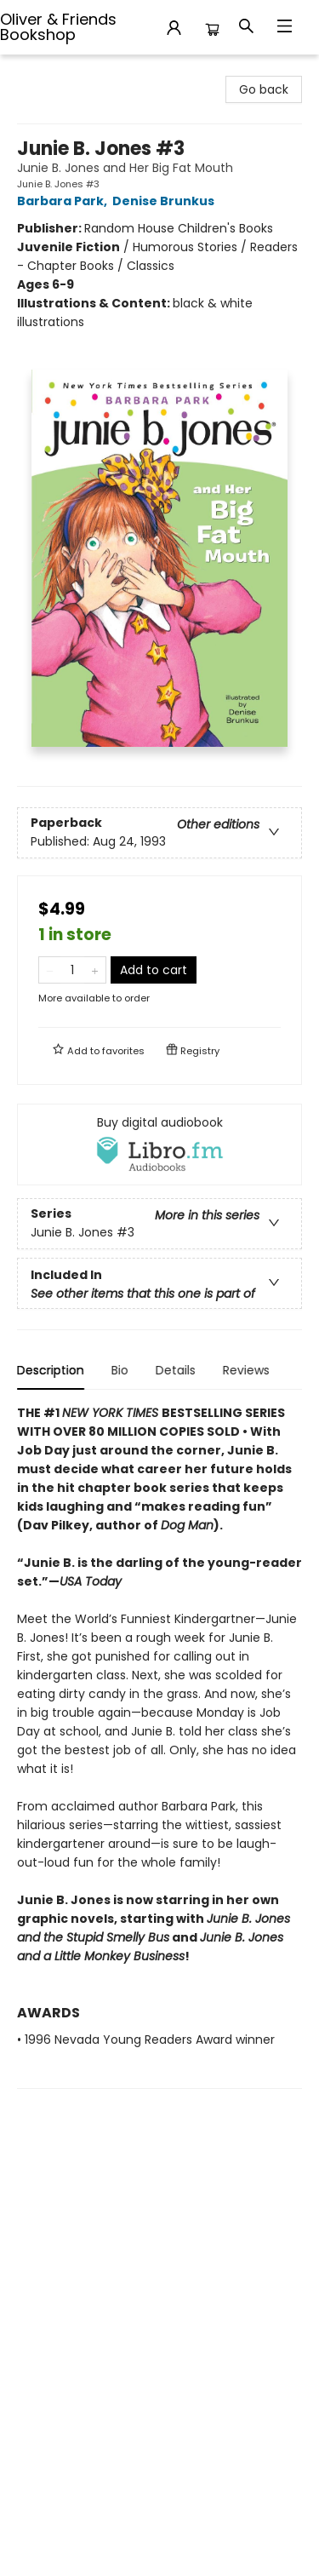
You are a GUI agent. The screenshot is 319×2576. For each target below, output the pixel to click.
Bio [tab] (119, 1370)
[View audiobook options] (159, 1144)
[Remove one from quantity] (49, 970)
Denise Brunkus (165, 200)
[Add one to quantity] (94, 970)
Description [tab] (50, 1370)
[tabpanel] (159, 1746)
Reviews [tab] (246, 1370)
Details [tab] (176, 1370)
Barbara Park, (64, 200)
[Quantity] (72, 970)
